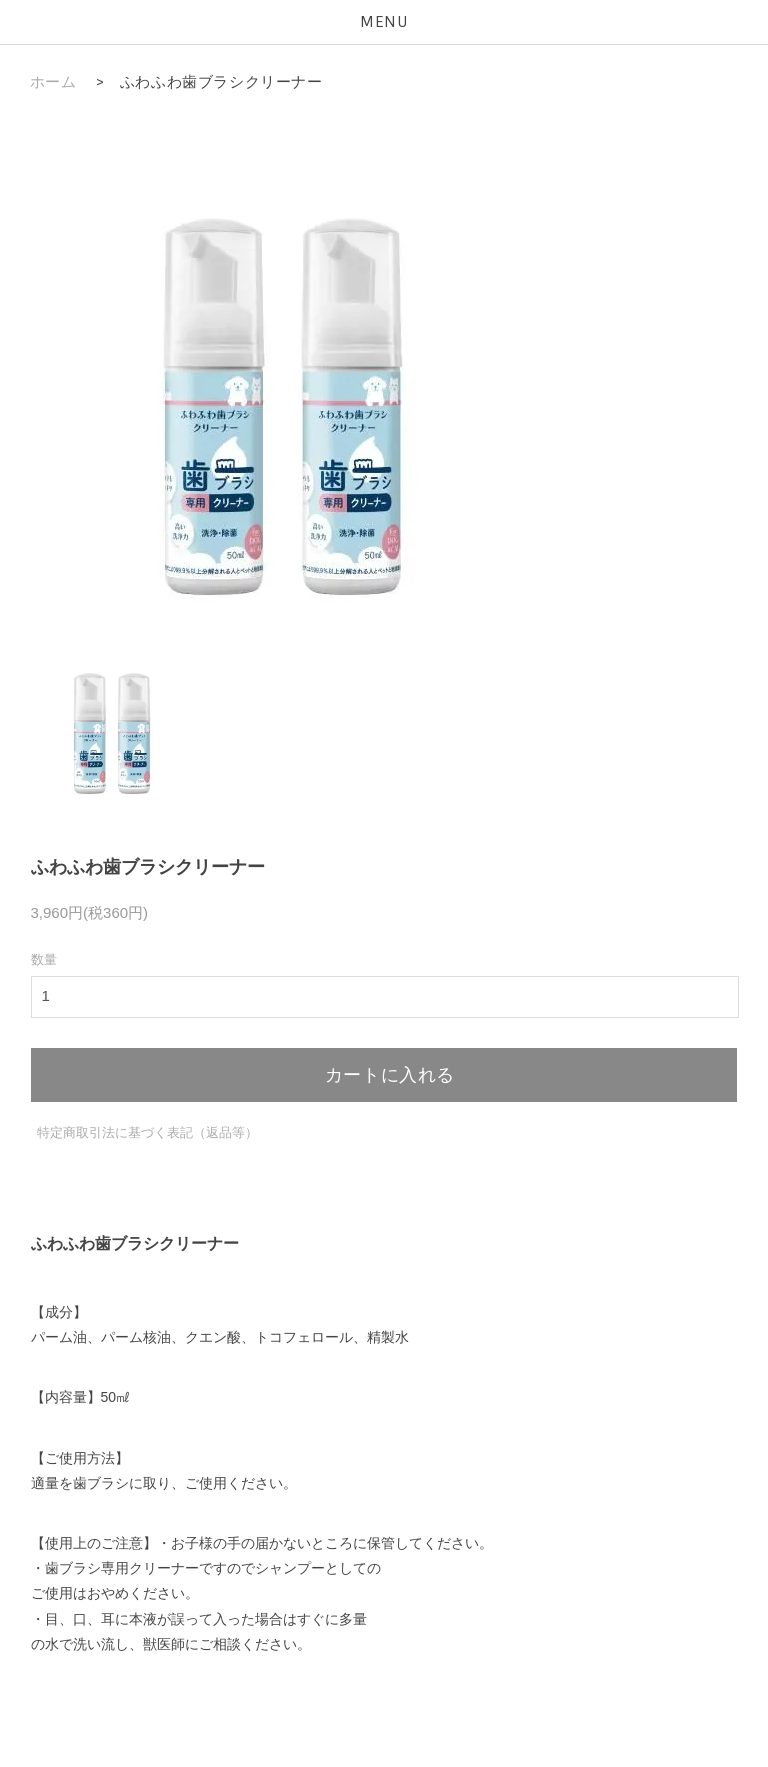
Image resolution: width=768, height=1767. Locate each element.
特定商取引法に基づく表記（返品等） (147, 1132)
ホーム (53, 82)
